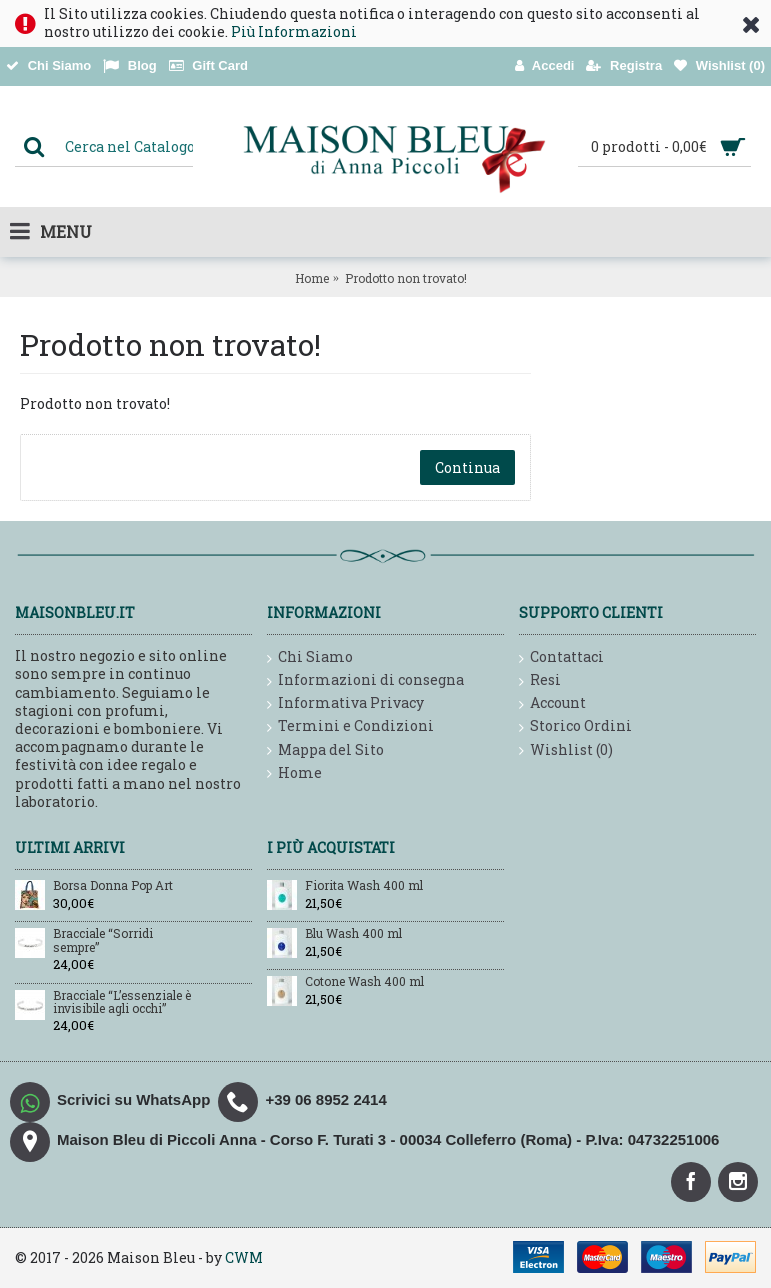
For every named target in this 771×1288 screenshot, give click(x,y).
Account (552, 703)
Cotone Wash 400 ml (364, 982)
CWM (244, 1257)
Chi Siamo (310, 657)
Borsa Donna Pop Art (113, 886)
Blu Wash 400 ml (353, 934)
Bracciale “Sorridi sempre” (103, 940)
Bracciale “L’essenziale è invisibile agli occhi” (122, 1002)
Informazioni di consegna (365, 680)
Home (312, 278)
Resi (540, 680)
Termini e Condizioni (350, 726)
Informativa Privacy (345, 703)
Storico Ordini (575, 726)
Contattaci (561, 657)
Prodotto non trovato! (406, 278)
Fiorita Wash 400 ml (364, 886)
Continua (467, 467)
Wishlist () (566, 750)
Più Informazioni (294, 31)
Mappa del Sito (325, 750)
